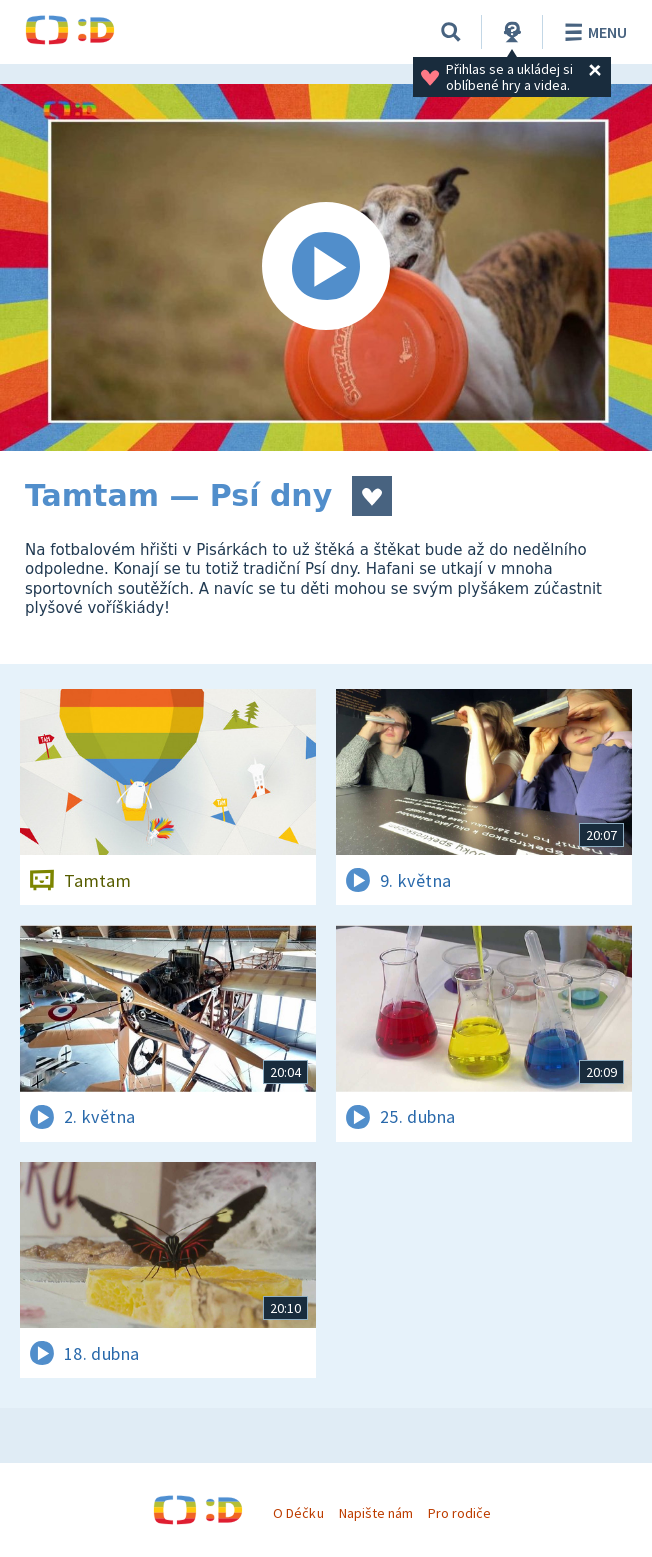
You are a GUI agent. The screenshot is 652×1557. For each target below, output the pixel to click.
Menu (592, 32)
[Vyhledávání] (451, 32)
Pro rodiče (459, 1513)
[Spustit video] (326, 267)
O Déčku (298, 1513)
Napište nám (376, 1513)
